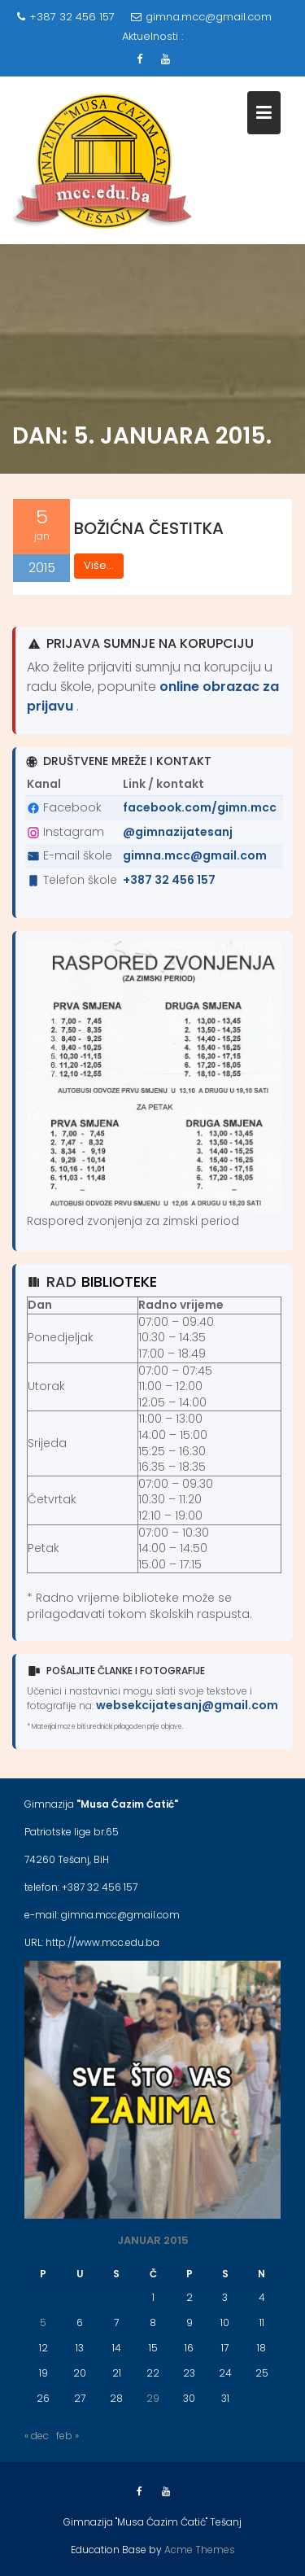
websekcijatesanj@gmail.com (187, 1705)
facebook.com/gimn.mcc (200, 807)
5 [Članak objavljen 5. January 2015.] (43, 2322)
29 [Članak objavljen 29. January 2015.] (152, 2398)
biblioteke (119, 1281)
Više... (99, 565)
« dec (36, 2436)
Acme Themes (199, 2549)
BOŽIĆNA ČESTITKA (149, 528)
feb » (67, 2436)
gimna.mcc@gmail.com (201, 16)
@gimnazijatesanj (178, 832)
